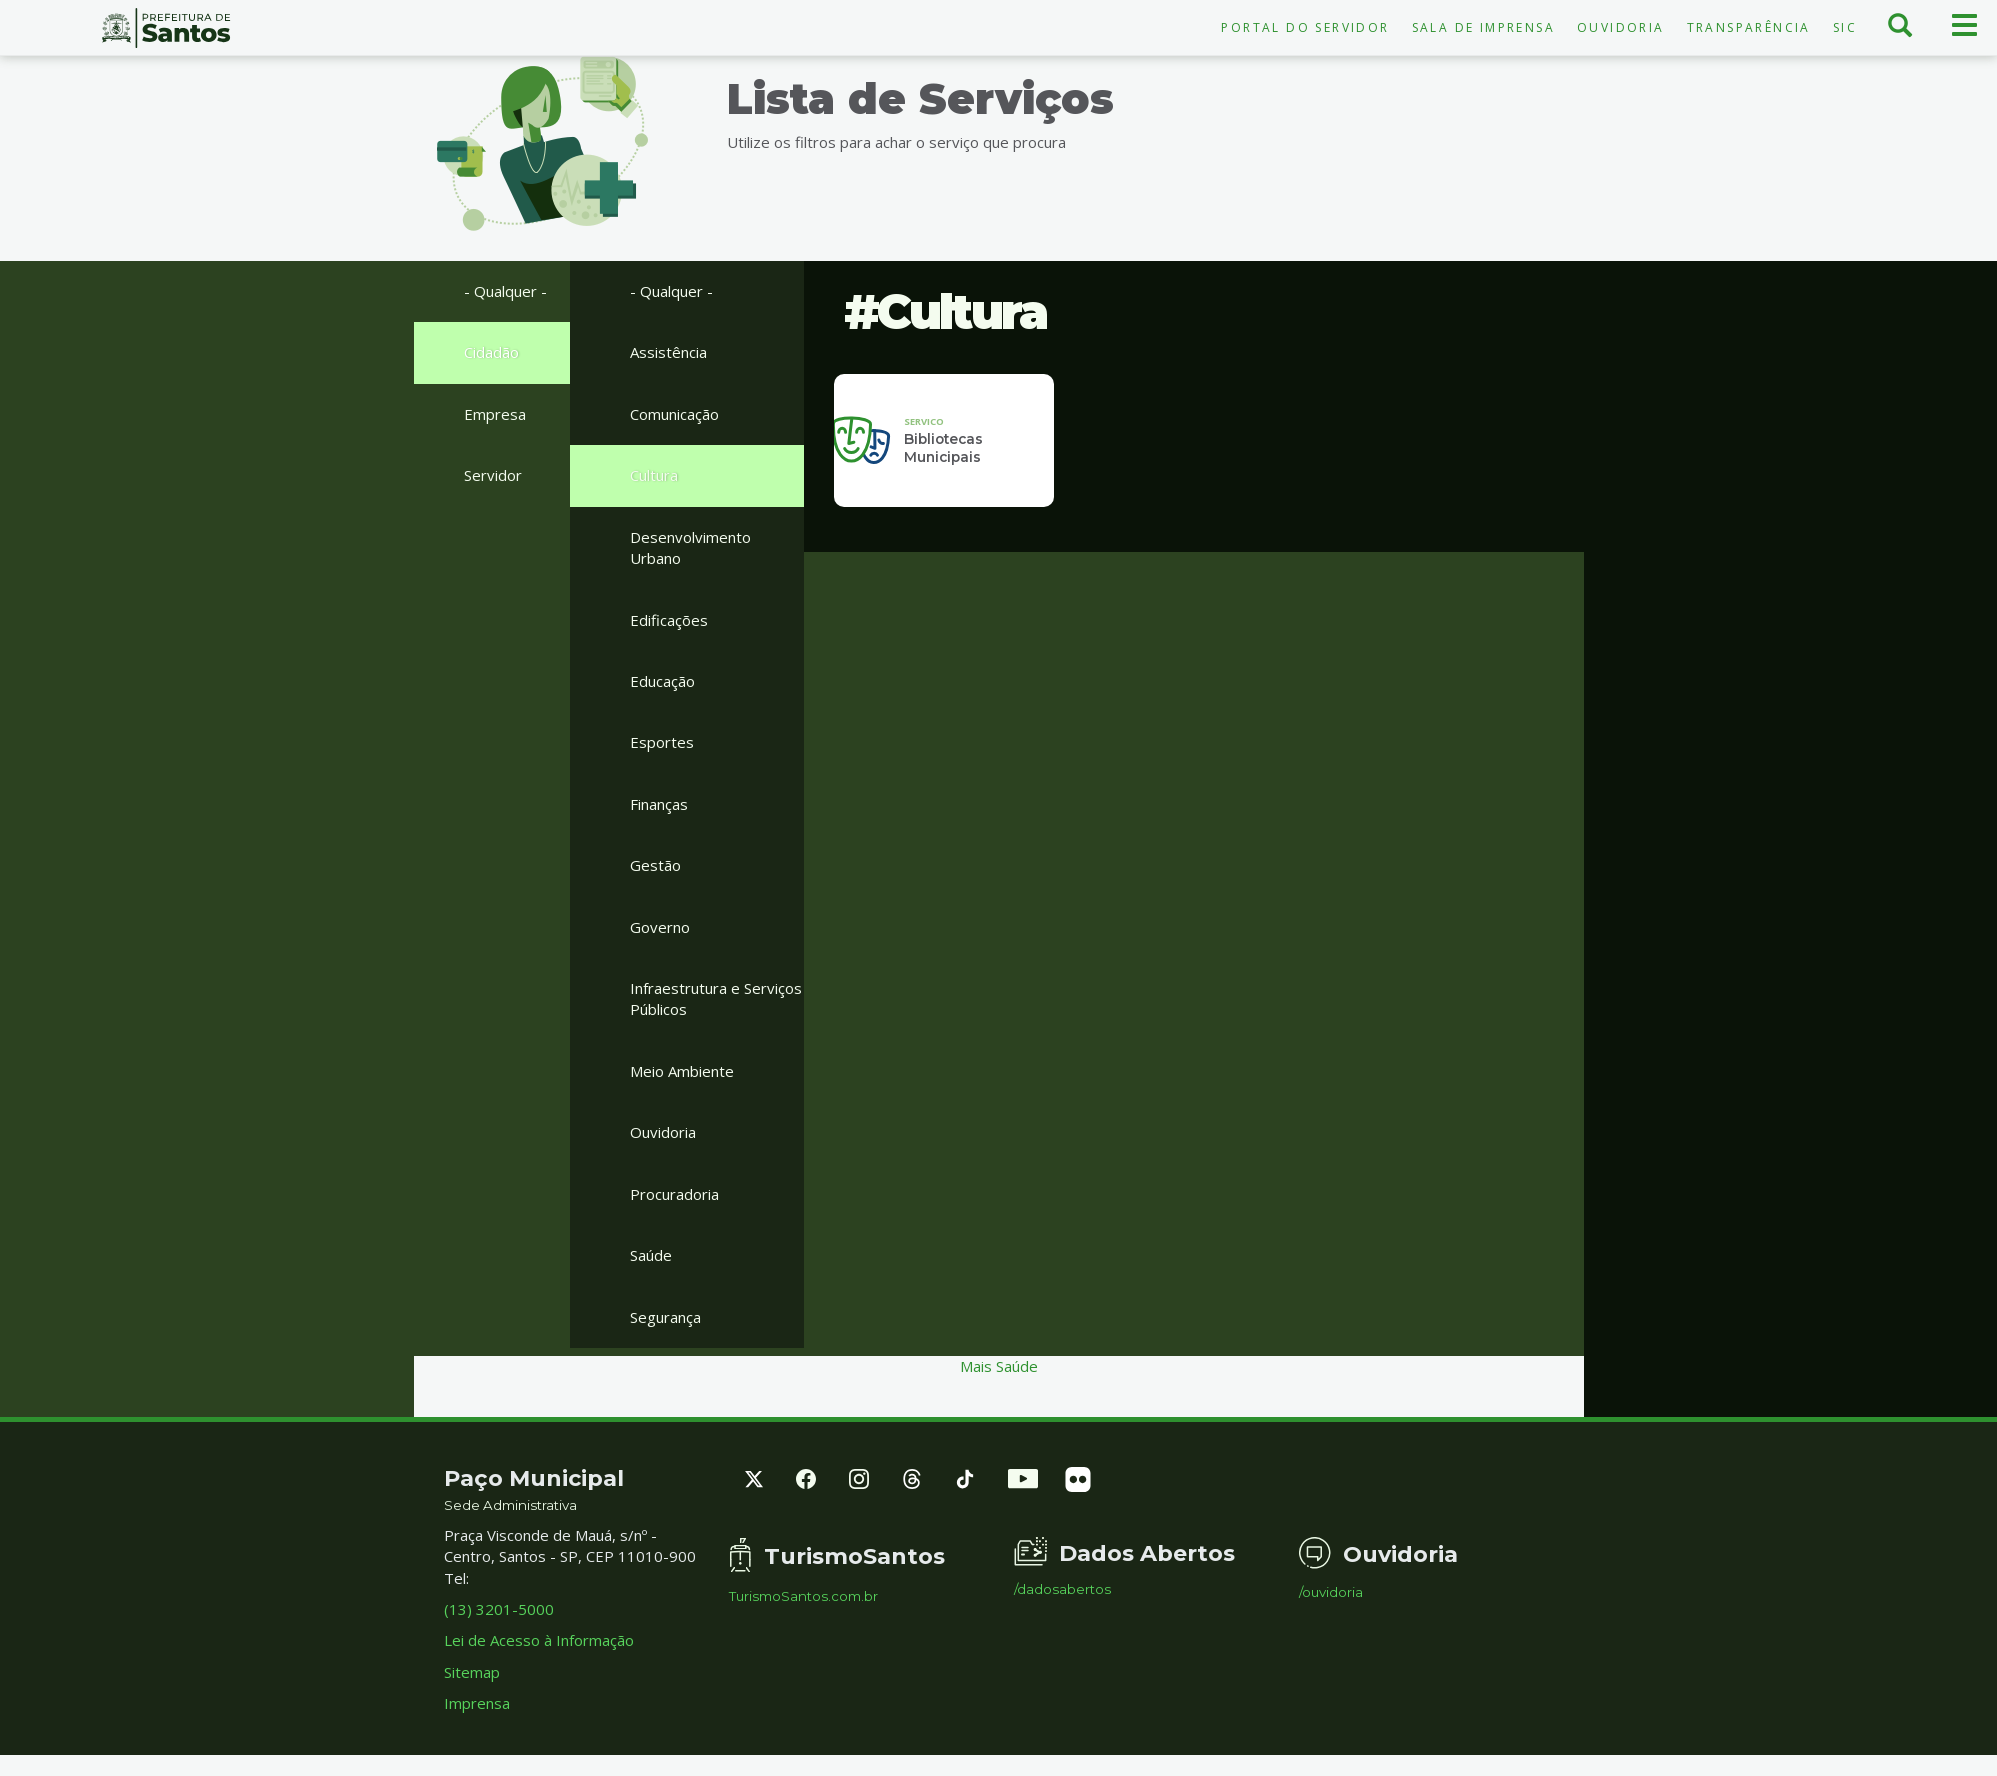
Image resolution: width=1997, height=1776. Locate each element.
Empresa (495, 414)
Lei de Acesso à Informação (539, 1640)
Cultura (654, 475)
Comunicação (674, 414)
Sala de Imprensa (1483, 27)
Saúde (651, 1255)
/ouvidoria (1331, 1592)
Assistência (668, 352)
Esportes (662, 742)
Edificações (669, 620)
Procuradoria (674, 1194)
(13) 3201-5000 (499, 1609)
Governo (660, 927)
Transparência (1749, 27)
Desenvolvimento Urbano (690, 547)
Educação (662, 681)
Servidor (493, 475)
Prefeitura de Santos (166, 28)
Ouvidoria (1621, 27)
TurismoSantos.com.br (803, 1596)
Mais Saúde (999, 1366)
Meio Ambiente (682, 1071)
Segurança (665, 1317)
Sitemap (472, 1672)
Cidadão (491, 352)
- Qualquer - (505, 291)
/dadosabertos (1062, 1589)
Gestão (655, 865)
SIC (1845, 27)
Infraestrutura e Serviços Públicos (716, 998)
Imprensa (477, 1703)
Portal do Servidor (1305, 27)
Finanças (659, 804)
